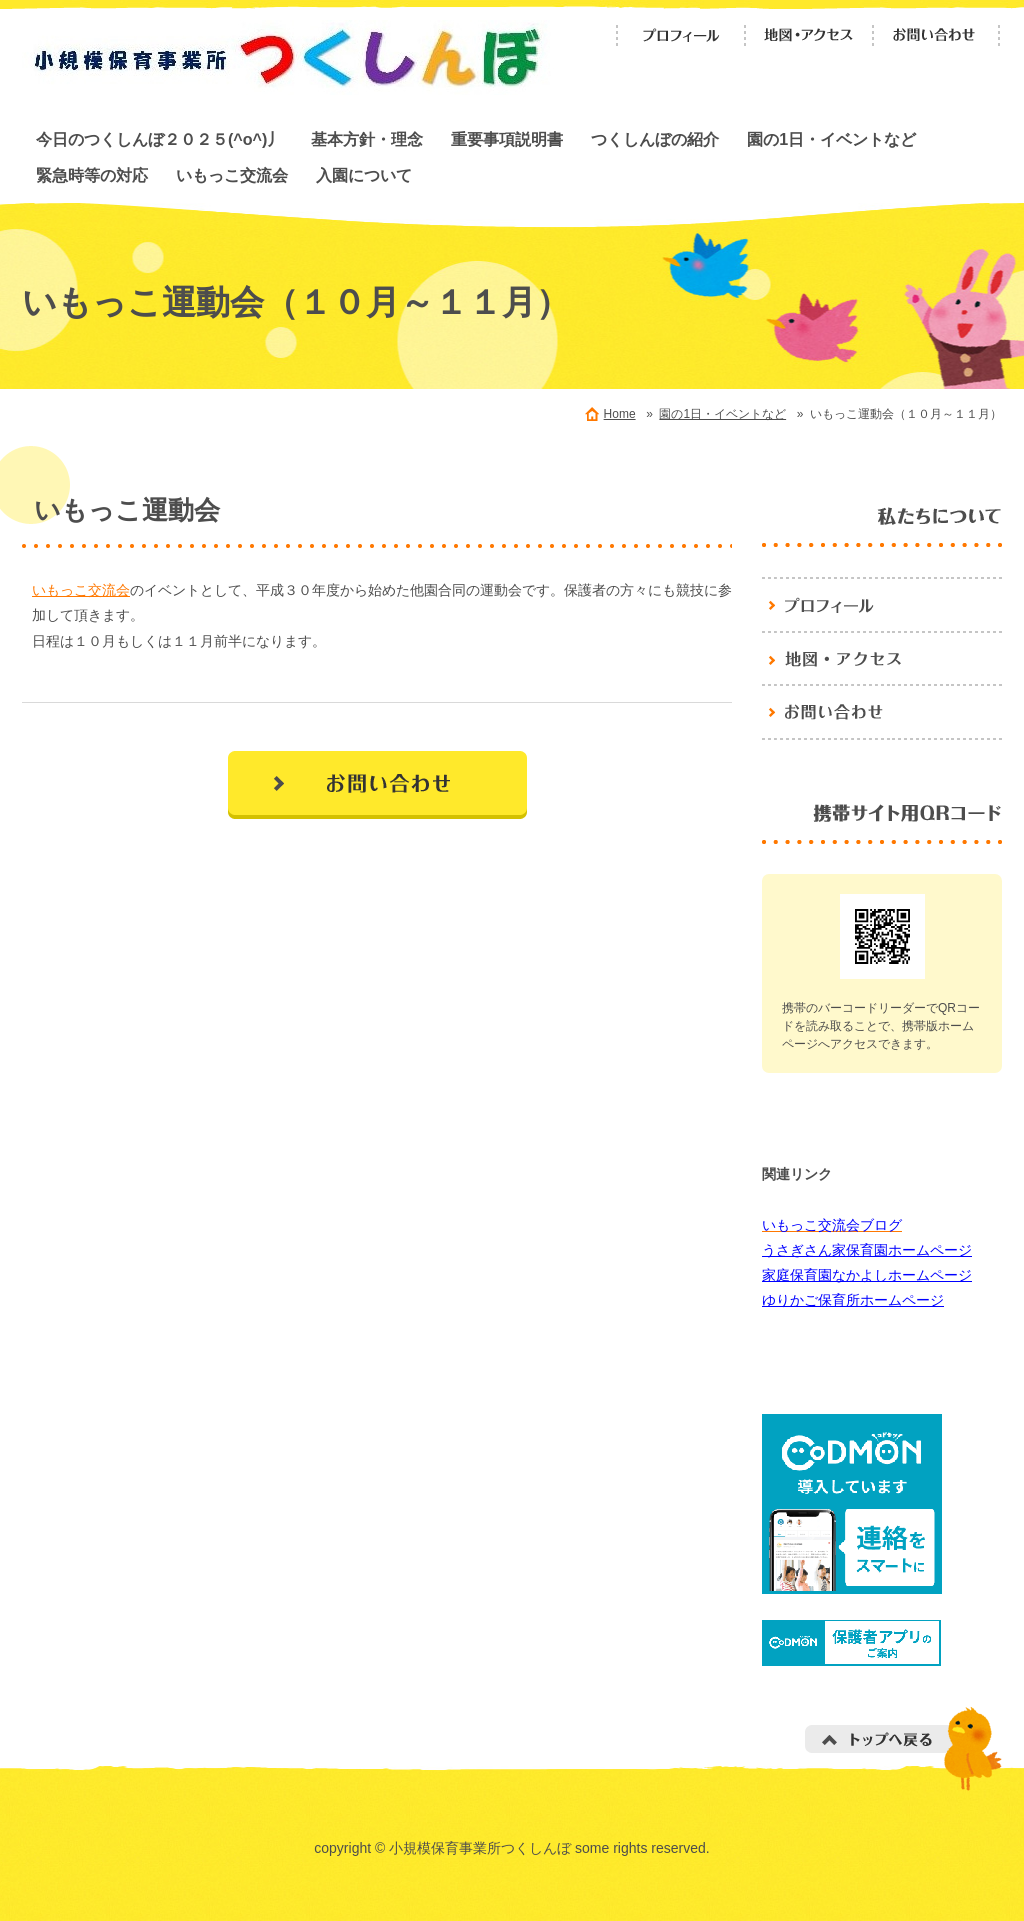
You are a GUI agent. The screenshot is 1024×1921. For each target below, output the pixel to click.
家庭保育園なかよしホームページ (867, 1275)
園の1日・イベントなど (831, 139)
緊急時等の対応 (92, 175)
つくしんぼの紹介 (655, 139)
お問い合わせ (937, 35)
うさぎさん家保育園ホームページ (867, 1250)
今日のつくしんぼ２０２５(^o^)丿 (159, 139)
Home (620, 414)
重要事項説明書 (507, 139)
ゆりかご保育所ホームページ (853, 1300)
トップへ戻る (903, 1748)
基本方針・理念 (367, 139)
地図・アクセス (809, 35)
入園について (364, 175)
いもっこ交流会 (232, 175)
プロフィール (681, 35)
